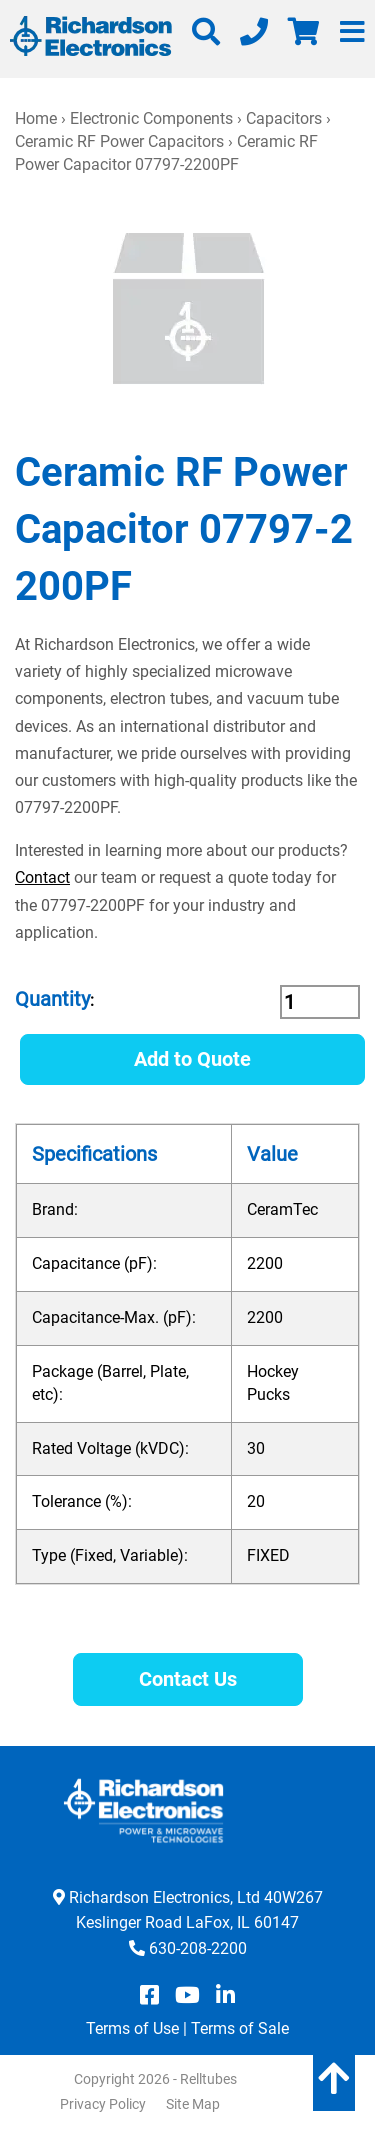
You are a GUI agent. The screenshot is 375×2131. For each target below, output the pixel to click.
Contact (42, 877)
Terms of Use (132, 2028)
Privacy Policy (103, 2104)
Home (36, 118)
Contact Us (188, 1679)
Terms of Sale (240, 2028)
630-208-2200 (198, 1948)
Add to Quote (192, 1059)
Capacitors (284, 118)
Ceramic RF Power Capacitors (119, 141)
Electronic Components (151, 118)
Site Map (193, 2104)
